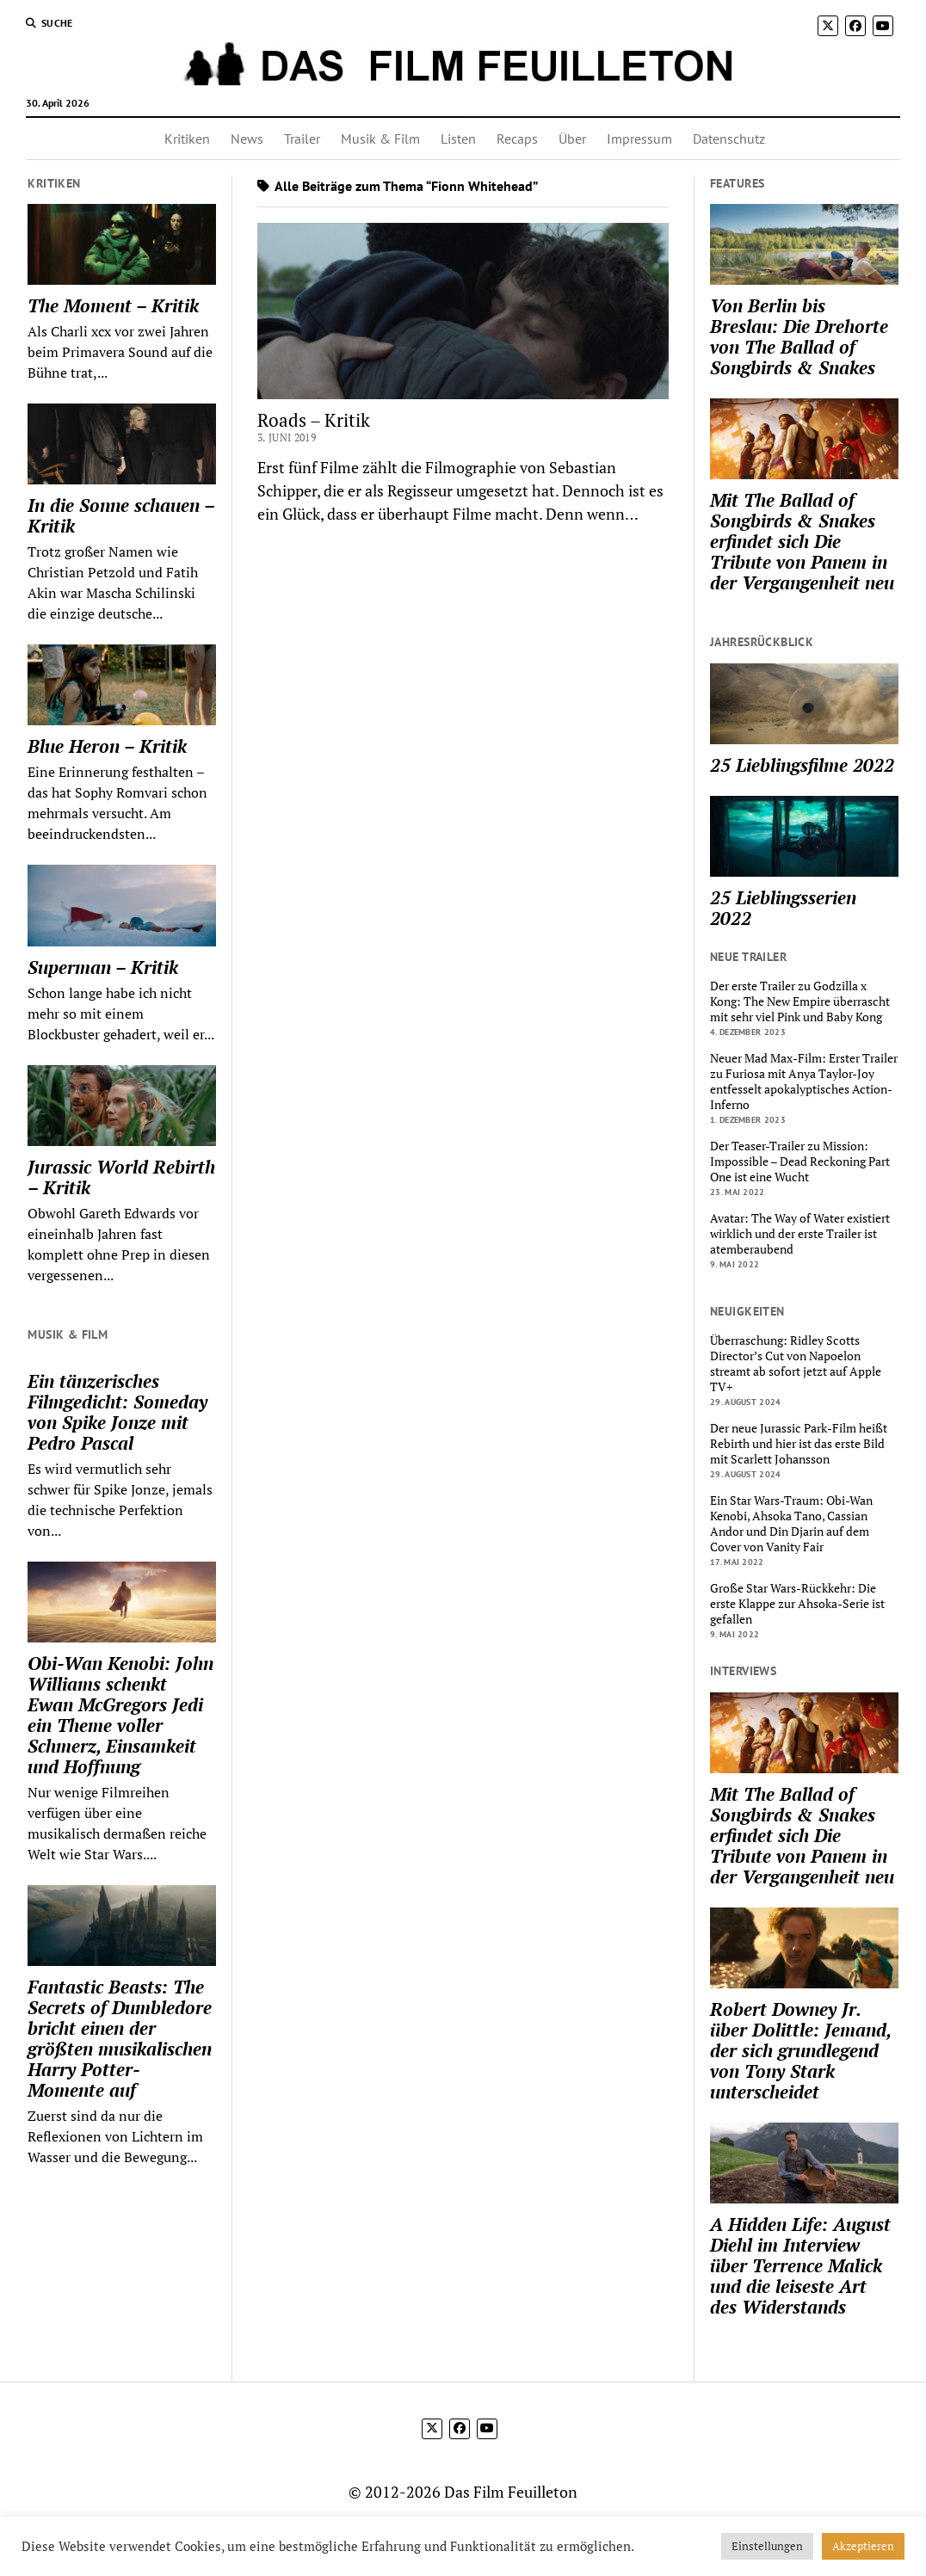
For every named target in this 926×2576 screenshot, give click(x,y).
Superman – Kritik (103, 967)
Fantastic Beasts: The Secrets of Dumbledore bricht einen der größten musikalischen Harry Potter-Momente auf (120, 2038)
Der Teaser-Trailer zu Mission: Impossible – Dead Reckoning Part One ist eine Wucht (800, 1161)
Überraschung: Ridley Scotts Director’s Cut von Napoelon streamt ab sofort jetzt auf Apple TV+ (795, 1364)
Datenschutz (729, 138)
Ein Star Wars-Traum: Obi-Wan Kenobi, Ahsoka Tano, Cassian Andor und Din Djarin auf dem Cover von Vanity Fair (791, 1524)
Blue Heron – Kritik (107, 746)
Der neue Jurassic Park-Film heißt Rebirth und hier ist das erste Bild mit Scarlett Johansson (798, 1443)
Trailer (302, 138)
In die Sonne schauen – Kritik (121, 515)
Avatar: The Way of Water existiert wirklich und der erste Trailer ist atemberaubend (800, 1234)
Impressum (639, 138)
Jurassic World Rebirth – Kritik (121, 1177)
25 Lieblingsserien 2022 (783, 907)
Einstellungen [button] (767, 2546)
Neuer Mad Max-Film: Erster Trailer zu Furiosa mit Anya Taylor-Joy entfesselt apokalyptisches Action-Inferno (804, 1081)
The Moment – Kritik (113, 305)
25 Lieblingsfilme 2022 (802, 765)
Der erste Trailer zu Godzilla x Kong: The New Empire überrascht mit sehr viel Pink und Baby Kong (800, 1001)
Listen (458, 138)
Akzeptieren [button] (863, 2546)
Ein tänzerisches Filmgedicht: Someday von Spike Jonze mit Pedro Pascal (117, 1412)
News (247, 138)
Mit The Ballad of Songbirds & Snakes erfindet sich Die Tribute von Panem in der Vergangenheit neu (802, 541)
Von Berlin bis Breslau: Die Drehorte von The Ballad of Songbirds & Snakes (799, 336)
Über (572, 138)
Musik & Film (380, 138)
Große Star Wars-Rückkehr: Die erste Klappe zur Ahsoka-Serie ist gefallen (797, 1604)
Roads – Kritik (313, 420)
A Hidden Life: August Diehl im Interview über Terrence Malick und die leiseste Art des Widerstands (800, 2265)
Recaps (517, 138)
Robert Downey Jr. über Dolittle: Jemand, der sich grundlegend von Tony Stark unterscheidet (800, 2050)
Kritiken (187, 138)
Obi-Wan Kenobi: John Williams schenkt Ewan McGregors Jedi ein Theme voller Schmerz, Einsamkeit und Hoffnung (120, 1715)
